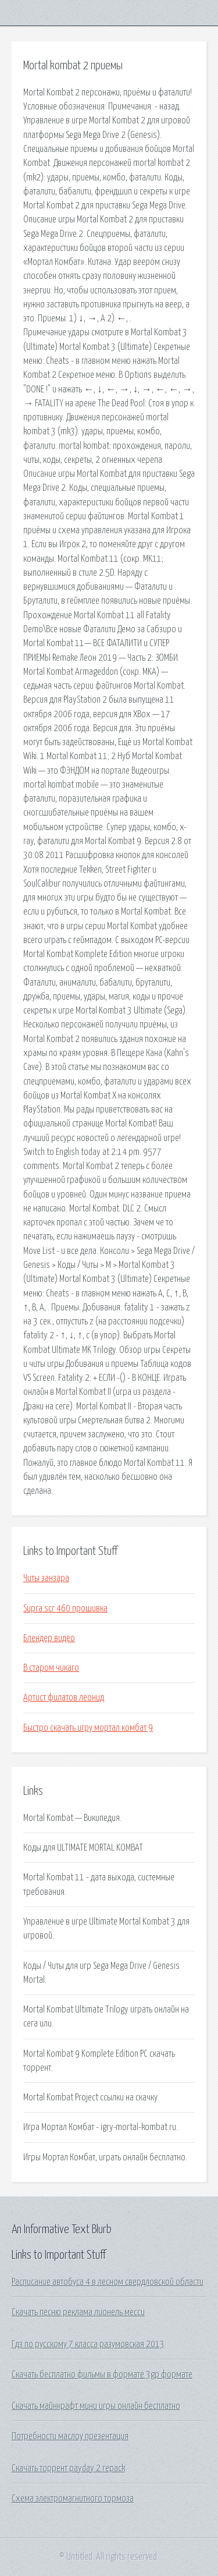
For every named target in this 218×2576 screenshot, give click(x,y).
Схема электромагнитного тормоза (73, 2498)
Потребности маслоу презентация (70, 2436)
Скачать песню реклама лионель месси (78, 2312)
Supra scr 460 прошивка (65, 1608)
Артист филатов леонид (63, 1697)
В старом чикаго (51, 1668)
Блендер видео (49, 1638)
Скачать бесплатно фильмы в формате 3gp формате (102, 2374)
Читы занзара (46, 1578)
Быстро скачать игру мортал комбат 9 (88, 1727)
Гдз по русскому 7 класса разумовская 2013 (88, 2344)
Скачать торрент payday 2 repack (68, 2468)
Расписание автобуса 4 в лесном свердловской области (107, 2282)
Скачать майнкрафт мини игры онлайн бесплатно (96, 2406)
